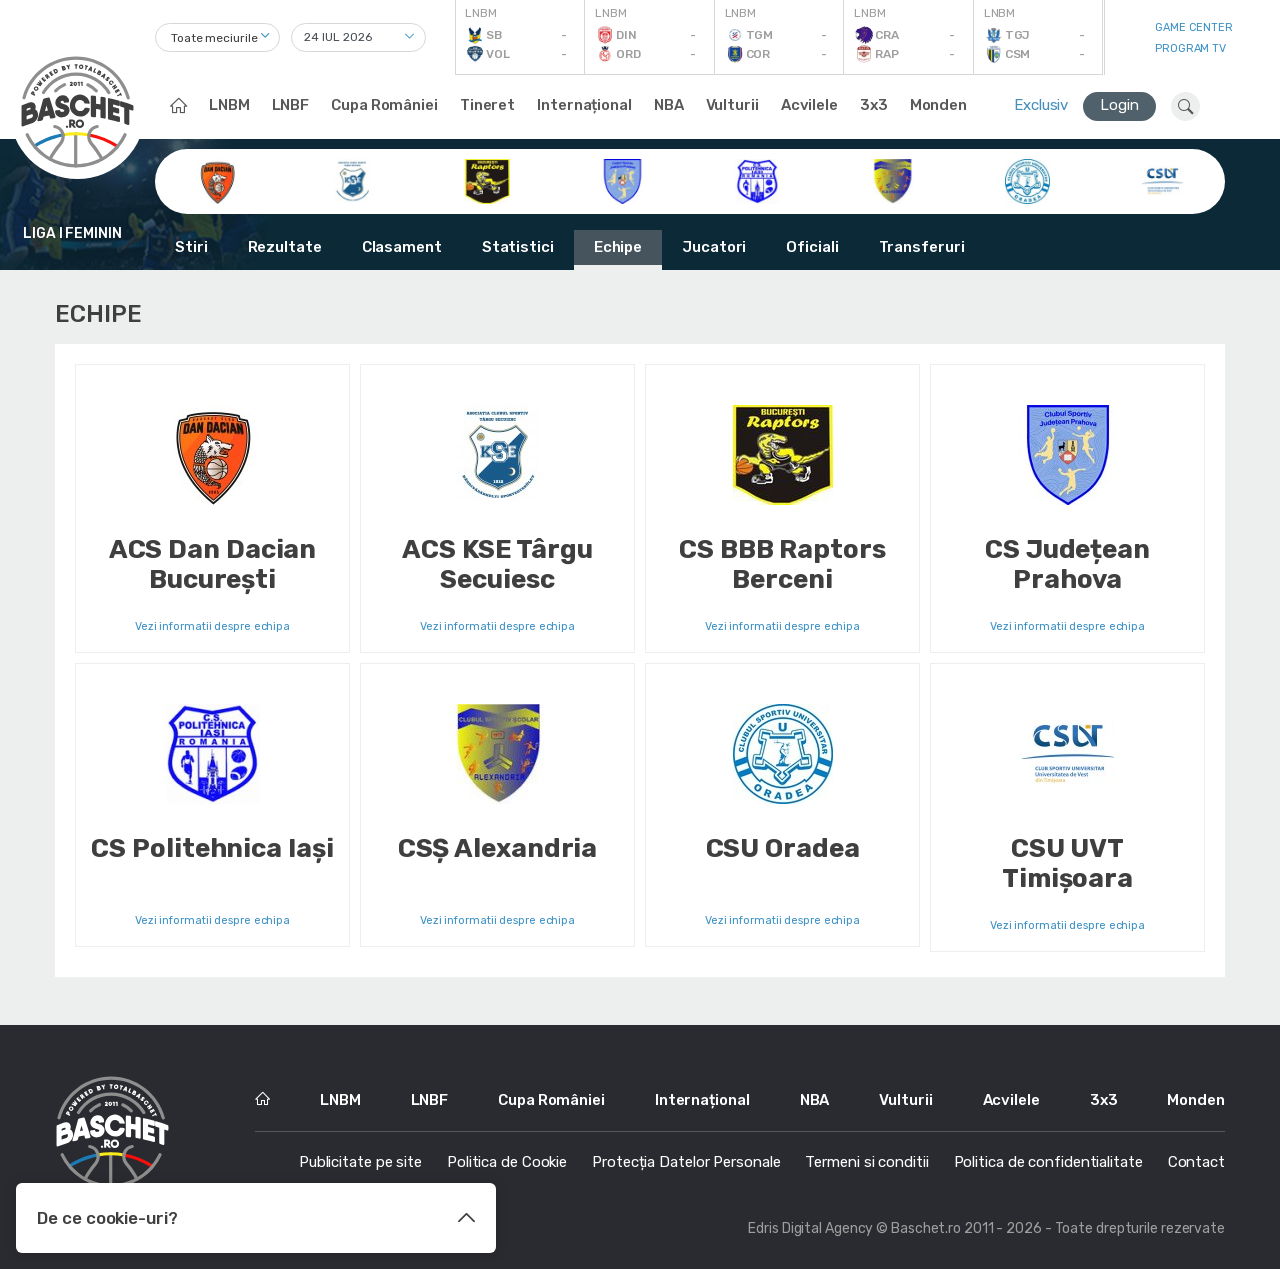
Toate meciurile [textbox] (214, 38)
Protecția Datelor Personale (686, 1162)
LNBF (291, 105)
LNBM (229, 105)
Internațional (584, 105)
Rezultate (285, 247)
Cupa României (384, 105)
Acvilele (809, 105)
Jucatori (714, 247)
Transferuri (922, 247)
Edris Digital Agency (810, 1228)
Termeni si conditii (866, 1162)
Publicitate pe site (360, 1162)
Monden (938, 105)
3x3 (874, 105)
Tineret (487, 105)
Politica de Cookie (507, 1162)
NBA (669, 105)
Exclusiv (1041, 105)
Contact (1196, 1162)
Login (1119, 105)
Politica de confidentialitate (1048, 1162)
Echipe (618, 247)
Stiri (191, 247)
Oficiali (812, 247)
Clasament (402, 247)
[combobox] (217, 37)
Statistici (518, 247)
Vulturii (732, 105)
